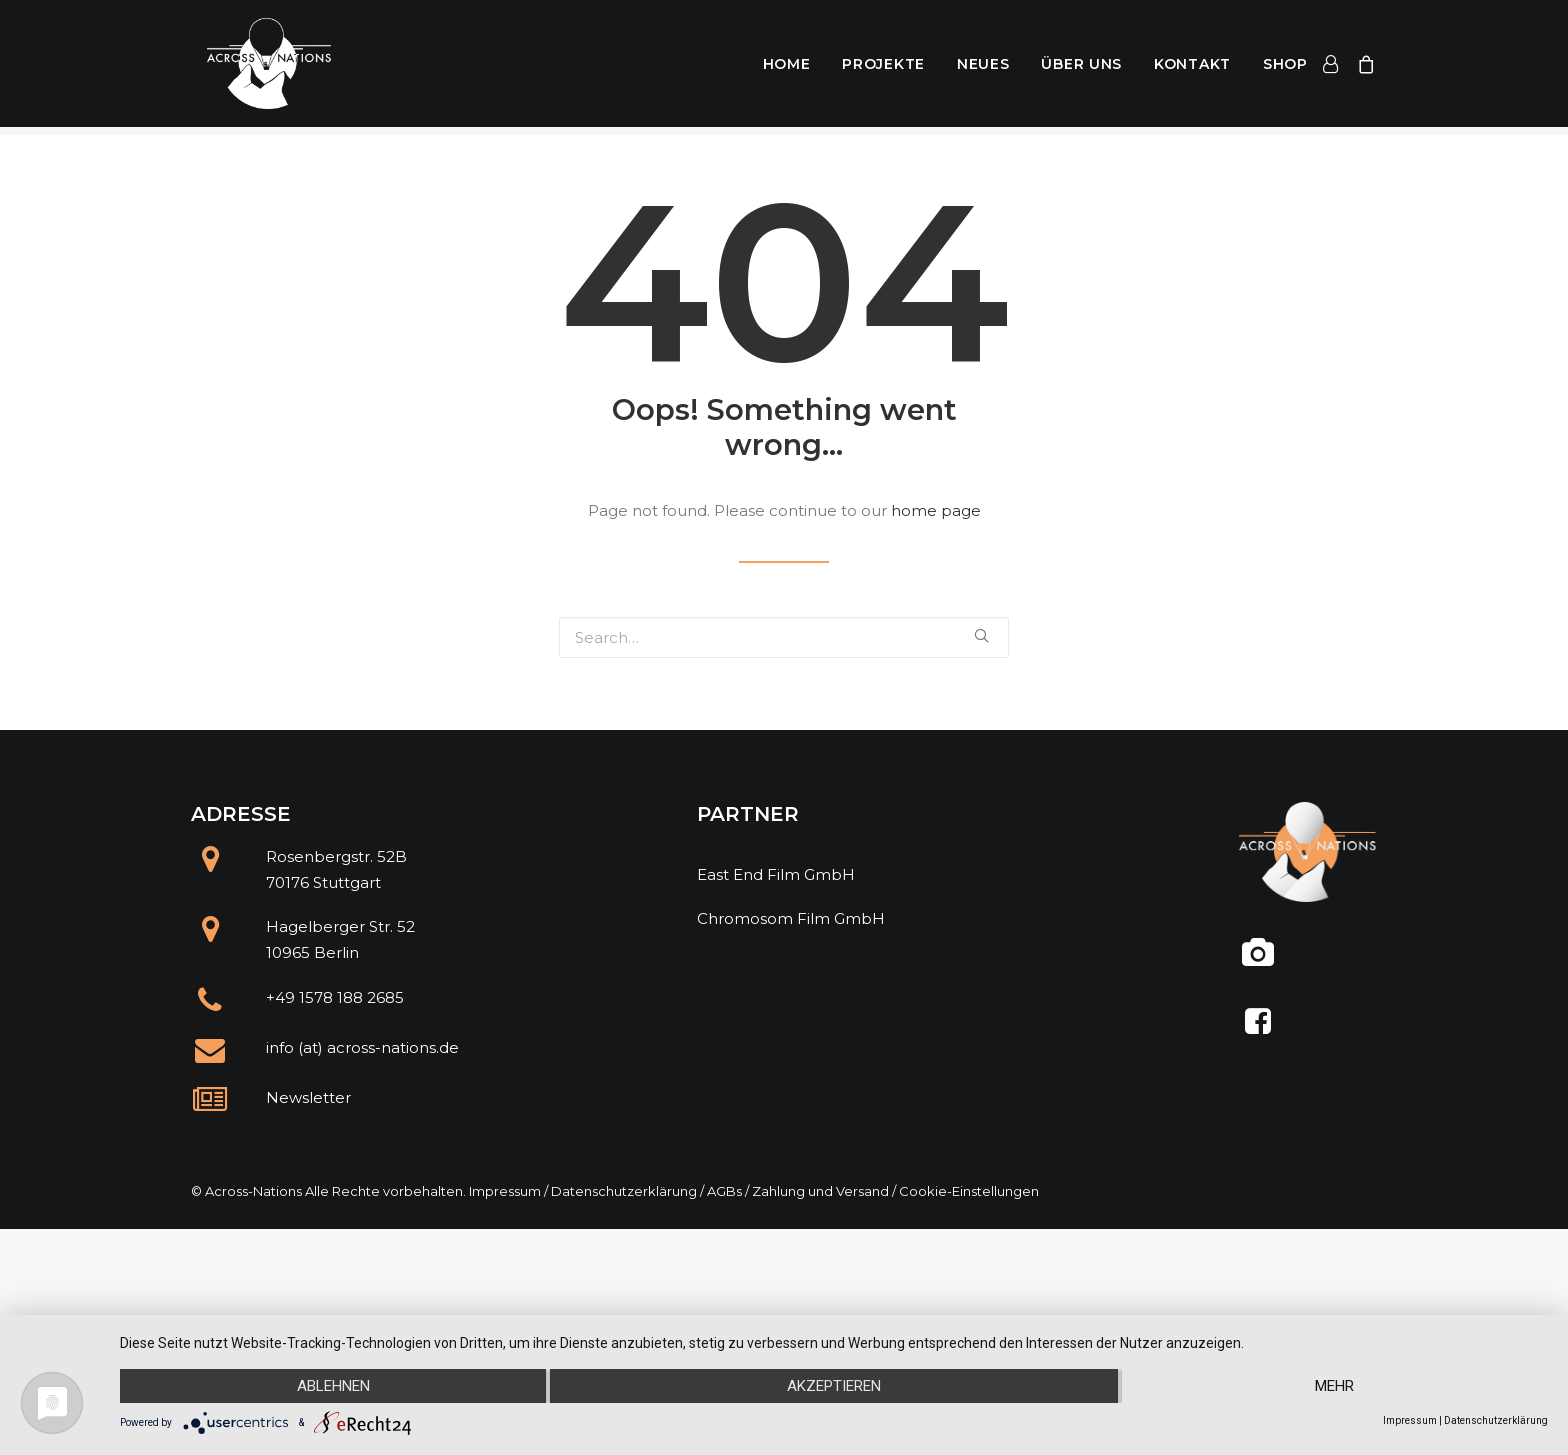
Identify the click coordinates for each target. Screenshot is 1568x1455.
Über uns (1081, 68)
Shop (1285, 68)
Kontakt (1192, 68)
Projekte (883, 68)
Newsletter (308, 1097)
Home (787, 68)
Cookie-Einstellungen (969, 1191)
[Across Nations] (259, 68)
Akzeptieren (834, 1386)
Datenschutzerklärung (624, 1191)
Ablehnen (333, 1386)
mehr (1334, 1386)
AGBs (724, 1191)
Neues (983, 68)
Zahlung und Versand (820, 1191)
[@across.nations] (1258, 960)
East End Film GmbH (776, 874)
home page (936, 510)
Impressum (505, 1191)
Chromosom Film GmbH (791, 918)
